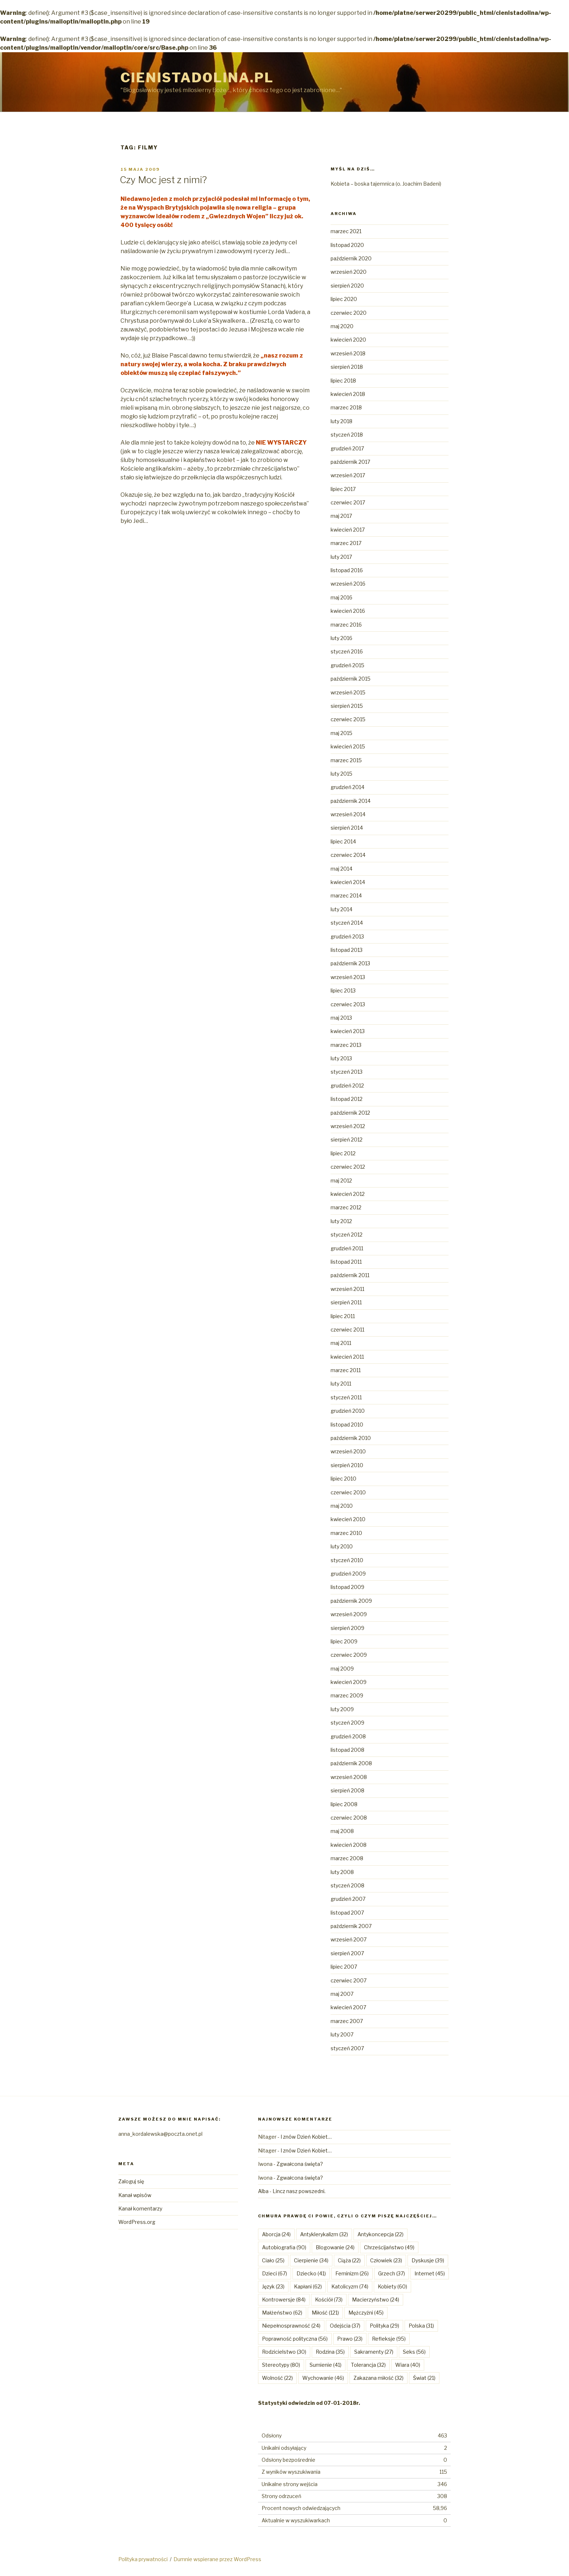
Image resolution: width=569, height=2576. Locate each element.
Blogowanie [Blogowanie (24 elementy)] (335, 2247)
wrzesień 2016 (348, 584)
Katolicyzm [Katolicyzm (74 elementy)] (349, 2286)
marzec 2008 (347, 1858)
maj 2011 (341, 1343)
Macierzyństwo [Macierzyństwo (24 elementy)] (375, 2299)
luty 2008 (342, 1872)
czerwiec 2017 (348, 502)
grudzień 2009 (348, 1573)
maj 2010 (342, 1506)
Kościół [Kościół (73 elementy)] (329, 2299)
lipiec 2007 (344, 1967)
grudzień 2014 (347, 787)
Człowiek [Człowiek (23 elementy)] (386, 2260)
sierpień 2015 (347, 706)
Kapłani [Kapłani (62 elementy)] (308, 2286)
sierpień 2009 (347, 1628)
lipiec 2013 (343, 990)
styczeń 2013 (347, 1072)
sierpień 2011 (346, 1302)
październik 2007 (351, 1926)
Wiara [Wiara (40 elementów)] (407, 2365)
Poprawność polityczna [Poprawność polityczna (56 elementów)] (295, 2339)
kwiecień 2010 (348, 1519)
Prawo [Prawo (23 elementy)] (350, 2339)
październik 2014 (351, 801)
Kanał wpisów (134, 2195)
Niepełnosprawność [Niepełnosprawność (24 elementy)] (291, 2326)
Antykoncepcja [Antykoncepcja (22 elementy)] (380, 2234)
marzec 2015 (346, 760)
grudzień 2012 (347, 1085)
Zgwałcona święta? (300, 2164)
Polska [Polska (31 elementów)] (421, 2326)
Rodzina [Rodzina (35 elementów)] (330, 2352)
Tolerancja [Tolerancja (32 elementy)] (368, 2365)
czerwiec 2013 (348, 1004)
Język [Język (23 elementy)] (273, 2286)
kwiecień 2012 (348, 1194)
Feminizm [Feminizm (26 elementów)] (352, 2273)
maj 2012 (341, 1180)
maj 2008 (342, 1831)
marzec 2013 (346, 1045)
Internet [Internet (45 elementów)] (429, 2273)
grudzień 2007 (348, 1899)
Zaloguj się (131, 2181)
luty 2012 (341, 1221)
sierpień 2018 (347, 367)
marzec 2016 (346, 625)
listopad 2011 (346, 1262)
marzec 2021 (346, 231)
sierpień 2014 (347, 828)
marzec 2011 (346, 1370)
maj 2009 (342, 1668)
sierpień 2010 (347, 1465)
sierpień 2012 (347, 1139)
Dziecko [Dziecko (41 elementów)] (311, 2273)
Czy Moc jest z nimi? (163, 179)
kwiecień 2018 (348, 394)
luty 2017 (341, 557)
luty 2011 (341, 1383)
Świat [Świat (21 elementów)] (424, 2378)
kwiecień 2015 (348, 746)
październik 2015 (351, 679)
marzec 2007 (347, 2021)
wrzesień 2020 (349, 272)
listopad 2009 (347, 1587)
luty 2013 (341, 1058)
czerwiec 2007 (349, 1980)
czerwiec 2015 (348, 719)
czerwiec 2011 (347, 1329)
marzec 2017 (346, 543)
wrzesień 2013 (348, 977)
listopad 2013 (347, 950)
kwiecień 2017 (348, 530)
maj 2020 (342, 326)
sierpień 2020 (347, 285)
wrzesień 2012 (348, 1126)
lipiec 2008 (344, 1804)
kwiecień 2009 (349, 1682)
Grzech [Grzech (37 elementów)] (391, 2273)
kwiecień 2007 (348, 2007)
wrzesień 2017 (348, 475)
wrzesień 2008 (349, 1777)
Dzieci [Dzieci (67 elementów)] (274, 2273)
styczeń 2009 (347, 1723)
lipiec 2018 (343, 380)
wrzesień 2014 (348, 814)
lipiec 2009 (344, 1641)
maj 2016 (341, 597)
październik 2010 (351, 1438)
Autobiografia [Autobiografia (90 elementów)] (284, 2247)
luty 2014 (341, 909)
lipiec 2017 (343, 489)
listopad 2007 (347, 1913)
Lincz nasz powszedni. (299, 2191)
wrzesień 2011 (347, 1289)
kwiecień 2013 (348, 1031)
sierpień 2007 (347, 1953)
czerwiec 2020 (349, 313)
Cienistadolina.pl (197, 78)
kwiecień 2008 (349, 1845)
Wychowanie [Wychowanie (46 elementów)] (323, 2378)
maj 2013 (341, 1018)
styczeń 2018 (347, 435)
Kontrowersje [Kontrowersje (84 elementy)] (284, 2299)
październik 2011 (350, 1275)
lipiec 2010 (343, 1478)
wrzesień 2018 (348, 353)
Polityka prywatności (143, 2559)
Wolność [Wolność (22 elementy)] (277, 2378)
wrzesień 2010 (348, 1451)
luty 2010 (342, 1546)
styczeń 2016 (347, 651)
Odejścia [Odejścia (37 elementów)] (345, 2326)
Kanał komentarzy (140, 2208)
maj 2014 (341, 869)
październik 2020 (351, 258)
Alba (263, 2191)
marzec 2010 (346, 1533)
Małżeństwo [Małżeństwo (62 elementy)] (282, 2312)
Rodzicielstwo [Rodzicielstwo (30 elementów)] (284, 2352)
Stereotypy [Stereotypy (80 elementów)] (281, 2365)
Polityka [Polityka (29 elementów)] (384, 2326)
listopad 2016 (347, 570)
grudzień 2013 (347, 936)
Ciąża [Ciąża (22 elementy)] (349, 2260)
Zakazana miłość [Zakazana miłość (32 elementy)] (378, 2378)
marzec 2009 (347, 1695)
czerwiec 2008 (349, 1818)
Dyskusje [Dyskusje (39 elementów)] (428, 2260)
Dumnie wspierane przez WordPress (217, 2559)
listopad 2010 (347, 1424)
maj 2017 (341, 516)
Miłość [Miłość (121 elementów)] (325, 2312)
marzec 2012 (346, 1207)
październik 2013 (350, 963)
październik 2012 (350, 1113)
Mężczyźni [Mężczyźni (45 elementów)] (366, 2312)
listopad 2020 (347, 245)
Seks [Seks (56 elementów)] (414, 2352)
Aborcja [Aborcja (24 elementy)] (276, 2234)
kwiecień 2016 (348, 611)
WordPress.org (136, 2222)
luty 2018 (341, 421)
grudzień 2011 (347, 1248)
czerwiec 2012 (348, 1167)
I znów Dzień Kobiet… (306, 2137)
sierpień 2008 (347, 1790)
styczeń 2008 (347, 1885)
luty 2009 (342, 1709)
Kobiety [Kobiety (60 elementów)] (392, 2286)
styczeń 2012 (347, 1234)
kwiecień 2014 (348, 882)
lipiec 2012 (343, 1153)
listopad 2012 (347, 1099)
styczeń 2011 (346, 1397)
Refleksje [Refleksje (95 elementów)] (389, 2339)
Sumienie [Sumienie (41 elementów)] (325, 2365)
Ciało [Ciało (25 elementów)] (273, 2260)
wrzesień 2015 (348, 692)
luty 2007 (342, 2034)
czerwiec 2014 (348, 855)
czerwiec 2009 (349, 1655)
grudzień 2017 (347, 448)
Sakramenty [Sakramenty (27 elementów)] (373, 2352)
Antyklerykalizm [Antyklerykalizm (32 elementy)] (324, 2234)
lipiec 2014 (343, 841)
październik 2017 (350, 462)
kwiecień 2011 (347, 1357)
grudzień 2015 (347, 665)
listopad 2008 (347, 1750)
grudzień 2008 (348, 1736)
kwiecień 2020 (348, 340)
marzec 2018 (346, 407)
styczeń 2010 (347, 1560)
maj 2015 (341, 733)
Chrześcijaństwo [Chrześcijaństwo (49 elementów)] (389, 2247)
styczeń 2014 (347, 923)
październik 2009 (351, 1601)
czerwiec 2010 (348, 1492)
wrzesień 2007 (349, 1939)
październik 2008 (351, 1763)
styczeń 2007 (347, 2048)
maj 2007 (342, 1994)
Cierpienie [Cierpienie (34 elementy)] (311, 2260)
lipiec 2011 (343, 1316)
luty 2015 (341, 774)
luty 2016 (341, 638)
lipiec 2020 (344, 299)
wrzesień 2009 (349, 1614)
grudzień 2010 (348, 1411)
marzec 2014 (346, 895)
